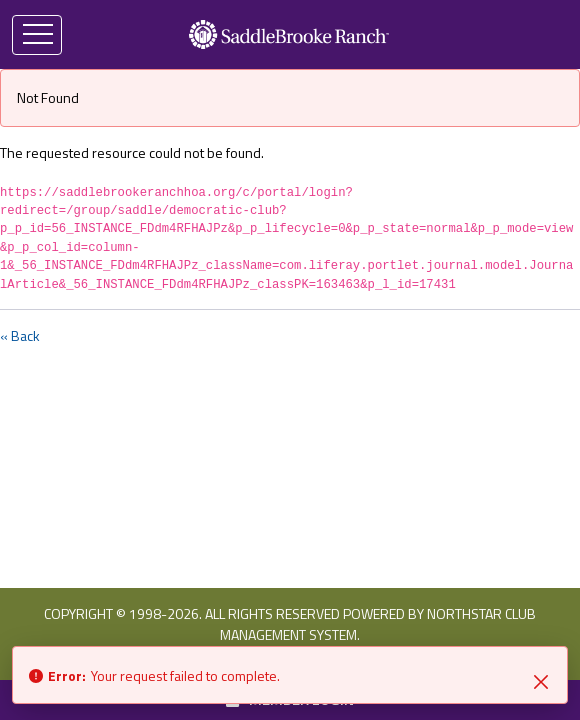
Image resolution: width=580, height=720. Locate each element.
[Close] (541, 680)
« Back (20, 335)
